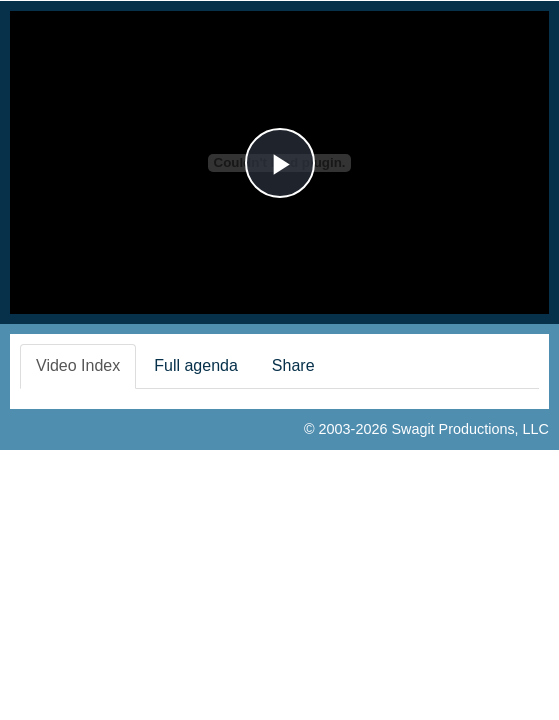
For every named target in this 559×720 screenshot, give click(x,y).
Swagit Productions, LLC (470, 429)
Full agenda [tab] (196, 365)
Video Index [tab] (78, 365)
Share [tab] (293, 365)
